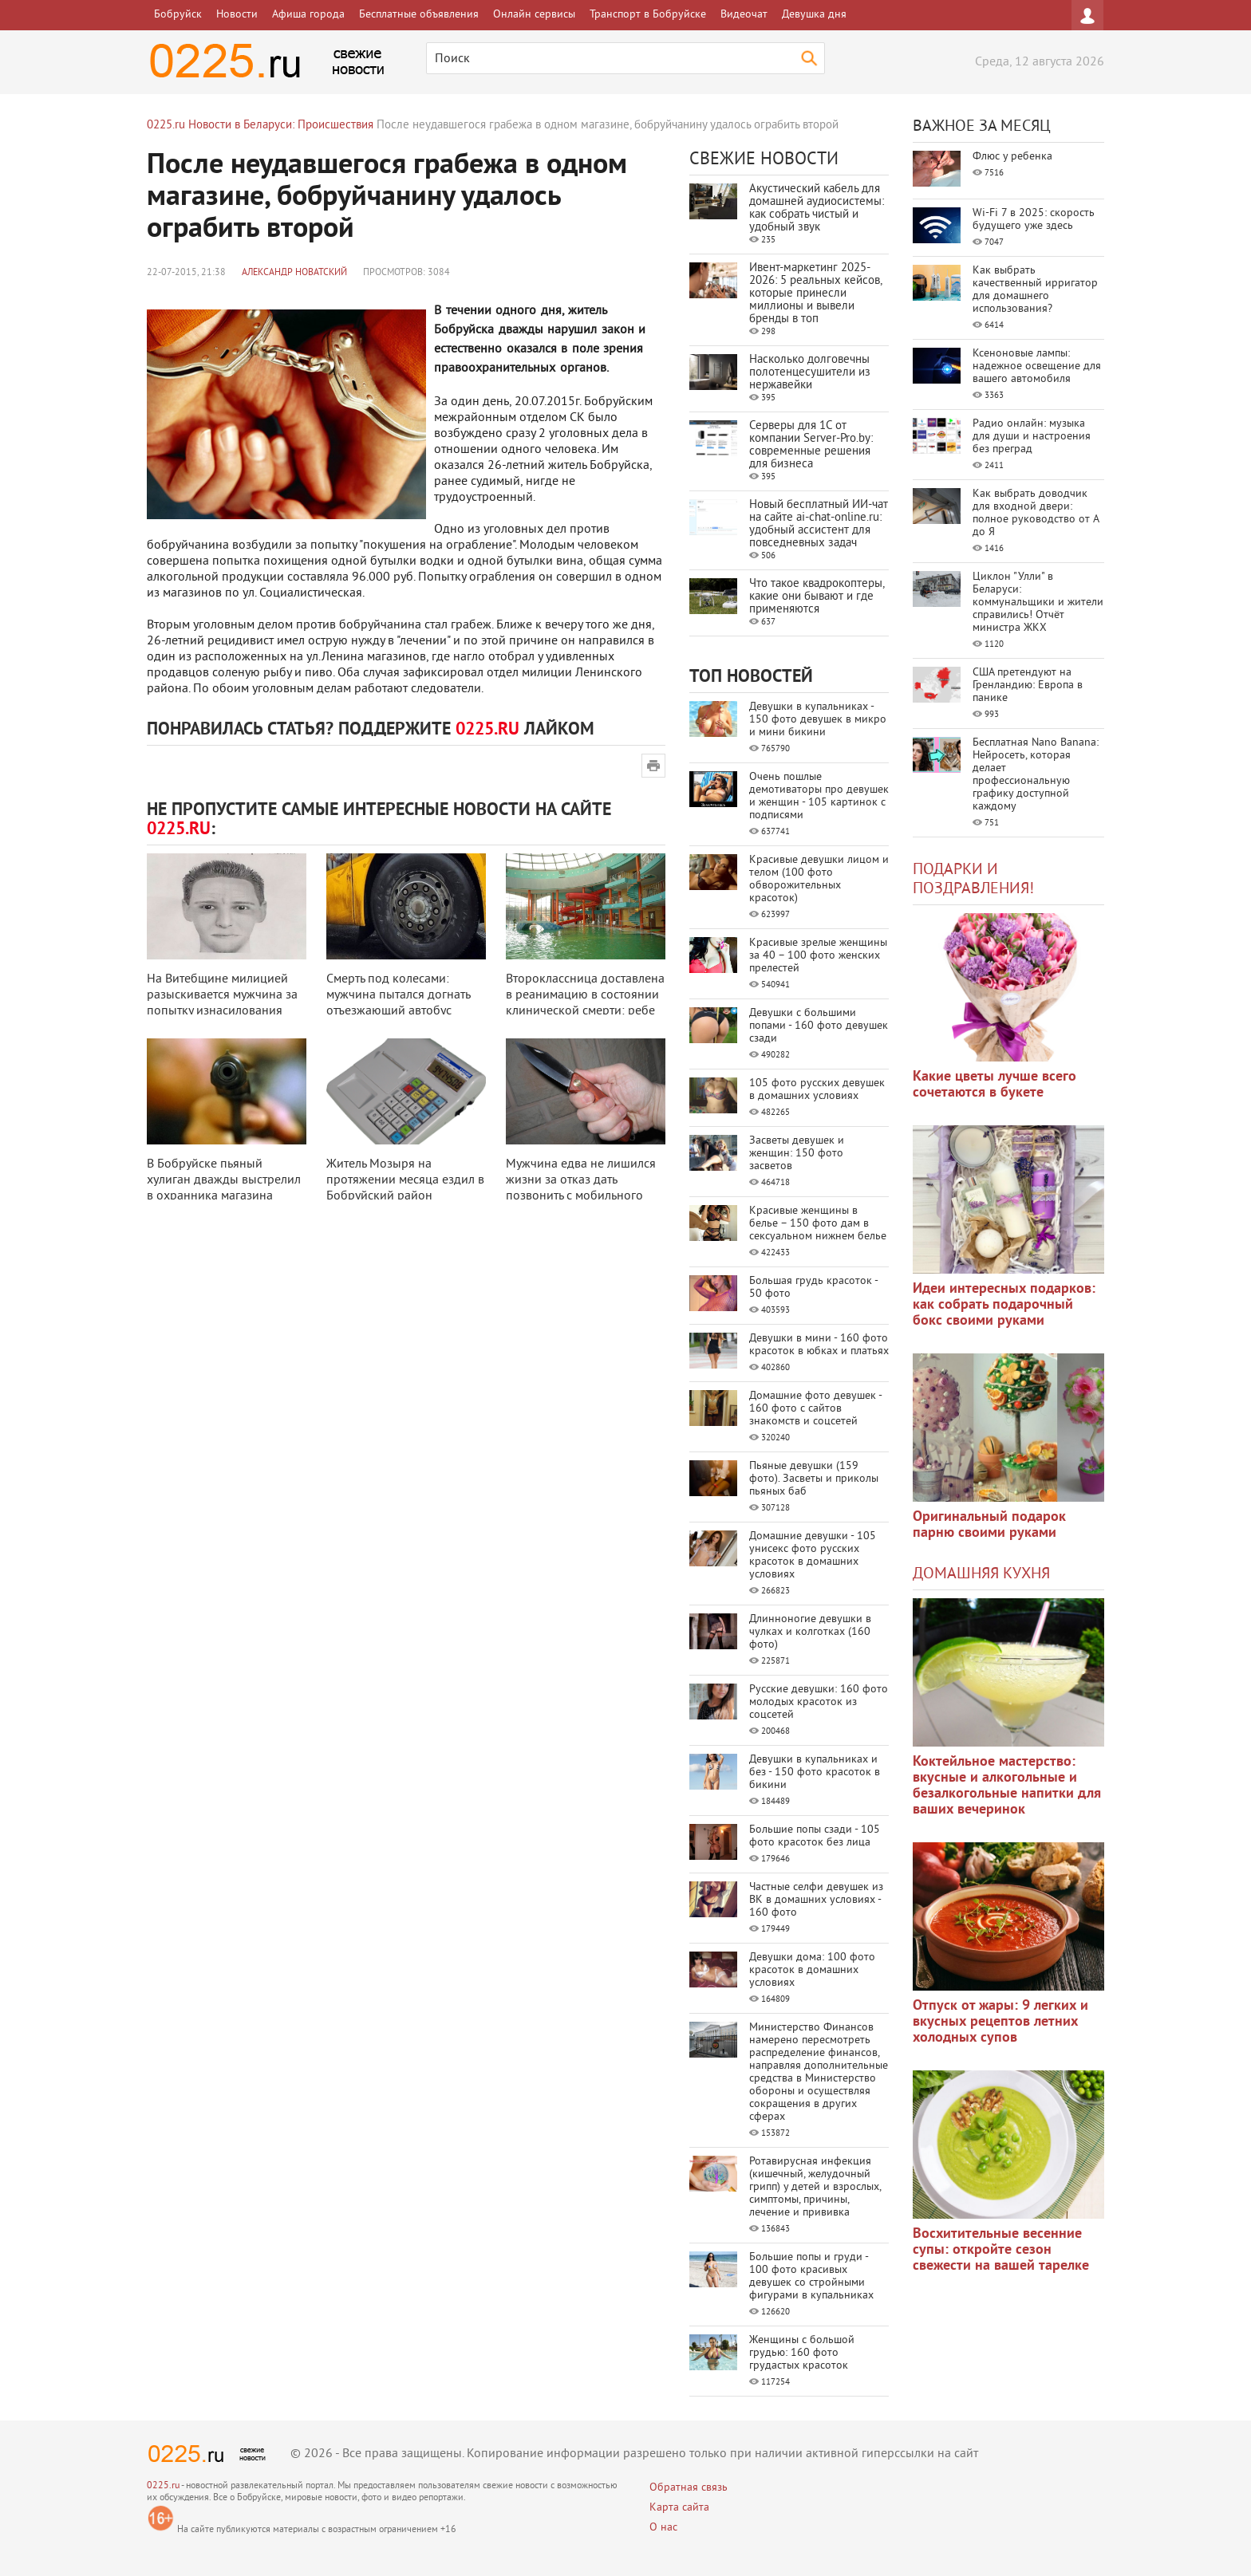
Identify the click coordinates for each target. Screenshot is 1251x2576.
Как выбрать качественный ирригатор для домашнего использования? (1035, 290)
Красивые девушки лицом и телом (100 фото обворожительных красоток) (819, 879)
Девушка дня (814, 15)
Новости (237, 15)
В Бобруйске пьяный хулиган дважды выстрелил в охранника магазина (224, 1180)
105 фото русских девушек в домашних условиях (817, 1090)
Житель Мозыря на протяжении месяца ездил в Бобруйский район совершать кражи (405, 1188)
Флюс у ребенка (1012, 156)
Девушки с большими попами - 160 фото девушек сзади (818, 1026)
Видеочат (744, 15)
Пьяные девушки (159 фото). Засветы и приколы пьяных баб (813, 1479)
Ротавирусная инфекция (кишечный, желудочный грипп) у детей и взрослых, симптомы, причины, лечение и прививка (815, 2187)
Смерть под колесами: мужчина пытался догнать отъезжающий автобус (398, 995)
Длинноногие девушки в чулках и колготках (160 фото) (810, 1632)
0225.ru (163, 2486)
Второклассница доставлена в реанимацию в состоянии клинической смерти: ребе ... (585, 1003)
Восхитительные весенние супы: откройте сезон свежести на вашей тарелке (1001, 2250)
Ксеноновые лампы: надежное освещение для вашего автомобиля (1037, 366)
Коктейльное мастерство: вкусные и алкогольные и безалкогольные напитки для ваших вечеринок (1007, 1786)
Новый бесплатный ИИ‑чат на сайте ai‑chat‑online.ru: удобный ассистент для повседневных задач (818, 524)
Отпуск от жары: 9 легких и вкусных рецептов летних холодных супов (1000, 2022)
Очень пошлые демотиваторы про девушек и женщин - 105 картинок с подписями (819, 796)
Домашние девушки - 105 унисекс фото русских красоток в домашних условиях (812, 1555)
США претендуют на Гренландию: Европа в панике (1028, 685)
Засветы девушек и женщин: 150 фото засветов (796, 1153)
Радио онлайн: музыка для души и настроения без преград (1032, 436)
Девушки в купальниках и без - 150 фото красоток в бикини (814, 1772)
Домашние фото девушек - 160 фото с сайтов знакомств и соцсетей (815, 1408)
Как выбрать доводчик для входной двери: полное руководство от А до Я (1036, 513)
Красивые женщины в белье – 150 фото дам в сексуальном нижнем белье (817, 1223)
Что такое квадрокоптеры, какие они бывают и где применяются (816, 597)
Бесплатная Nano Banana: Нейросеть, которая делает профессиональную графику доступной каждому (1036, 774)
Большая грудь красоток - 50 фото (813, 1287)
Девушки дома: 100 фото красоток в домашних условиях (812, 1970)
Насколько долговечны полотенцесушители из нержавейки (809, 373)
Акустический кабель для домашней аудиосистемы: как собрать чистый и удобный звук (816, 208)
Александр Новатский (294, 273)
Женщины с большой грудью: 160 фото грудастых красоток (801, 2353)
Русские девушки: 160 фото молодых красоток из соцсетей (818, 1702)
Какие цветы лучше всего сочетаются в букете (994, 1085)
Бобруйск (178, 15)
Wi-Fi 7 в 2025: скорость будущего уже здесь (1034, 220)
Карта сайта (679, 2508)
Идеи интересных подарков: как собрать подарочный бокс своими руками (1004, 1305)
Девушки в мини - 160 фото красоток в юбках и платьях (819, 1345)
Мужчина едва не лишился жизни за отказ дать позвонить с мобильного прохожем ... (581, 1188)
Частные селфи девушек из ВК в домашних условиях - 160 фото (816, 1900)
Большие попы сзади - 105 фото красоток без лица (814, 1836)
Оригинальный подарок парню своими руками (989, 1525)
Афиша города (308, 15)
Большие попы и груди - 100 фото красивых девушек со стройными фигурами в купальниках (811, 2276)
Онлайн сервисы (534, 15)
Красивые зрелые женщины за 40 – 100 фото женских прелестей (818, 955)
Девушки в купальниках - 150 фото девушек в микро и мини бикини (817, 719)
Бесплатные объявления (419, 15)
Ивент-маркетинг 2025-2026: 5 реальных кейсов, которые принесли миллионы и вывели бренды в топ (815, 294)
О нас (663, 2528)
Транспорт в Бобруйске (648, 15)
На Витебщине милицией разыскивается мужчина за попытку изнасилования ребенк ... (222, 1003)
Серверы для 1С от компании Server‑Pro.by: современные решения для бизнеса (811, 445)
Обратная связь (688, 2488)
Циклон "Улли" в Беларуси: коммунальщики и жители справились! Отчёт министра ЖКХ (1038, 602)
